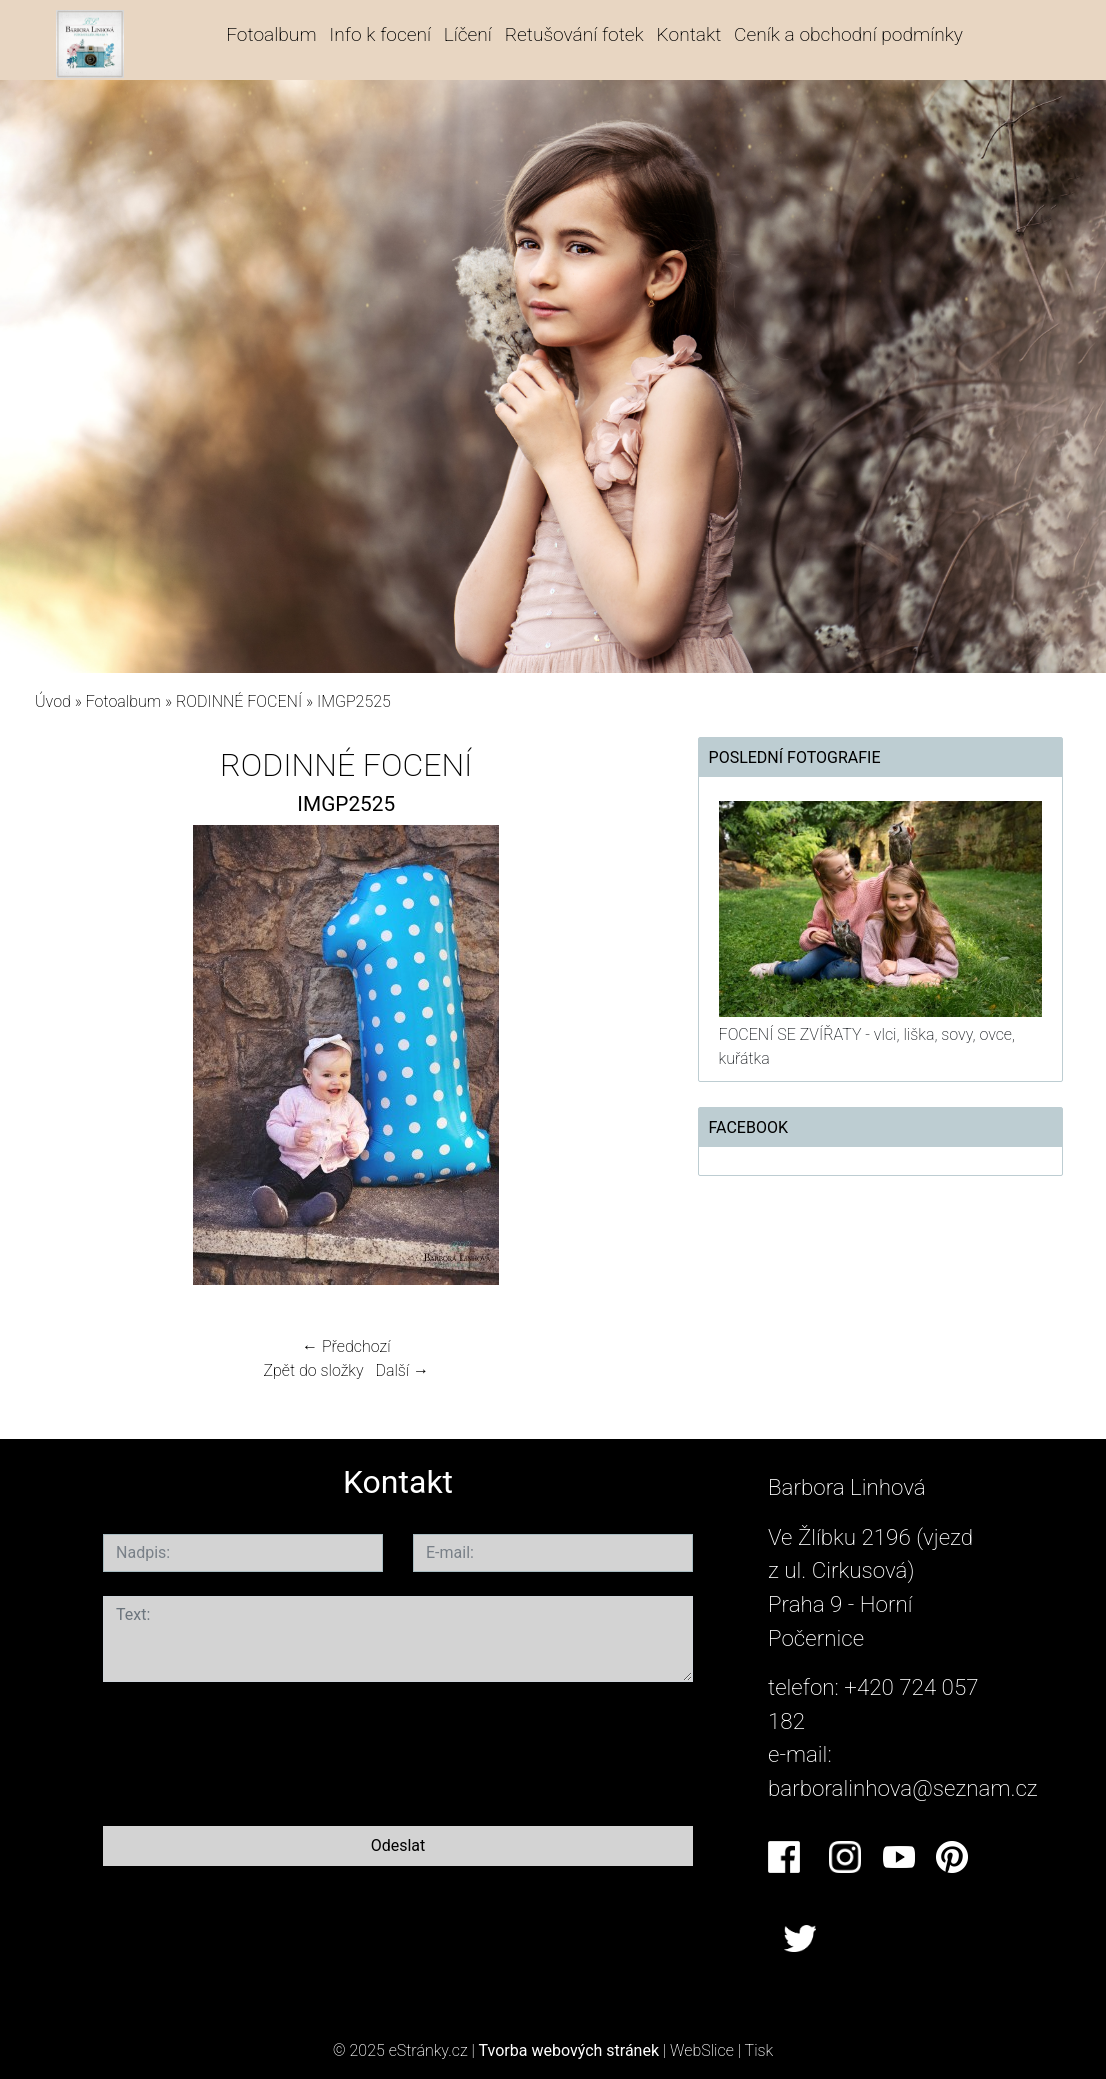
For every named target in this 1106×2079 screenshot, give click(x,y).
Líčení (468, 34)
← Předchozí (346, 1346)
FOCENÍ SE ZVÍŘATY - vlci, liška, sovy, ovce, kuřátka (867, 1046)
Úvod (53, 701)
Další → (402, 1370)
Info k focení (380, 34)
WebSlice (702, 2050)
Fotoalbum (271, 34)
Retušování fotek (574, 34)
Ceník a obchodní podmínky (848, 34)
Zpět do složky (313, 1370)
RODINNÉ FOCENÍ (239, 701)
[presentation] (255, 1750)
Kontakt (689, 34)
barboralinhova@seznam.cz (903, 1788)
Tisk (759, 2050)
